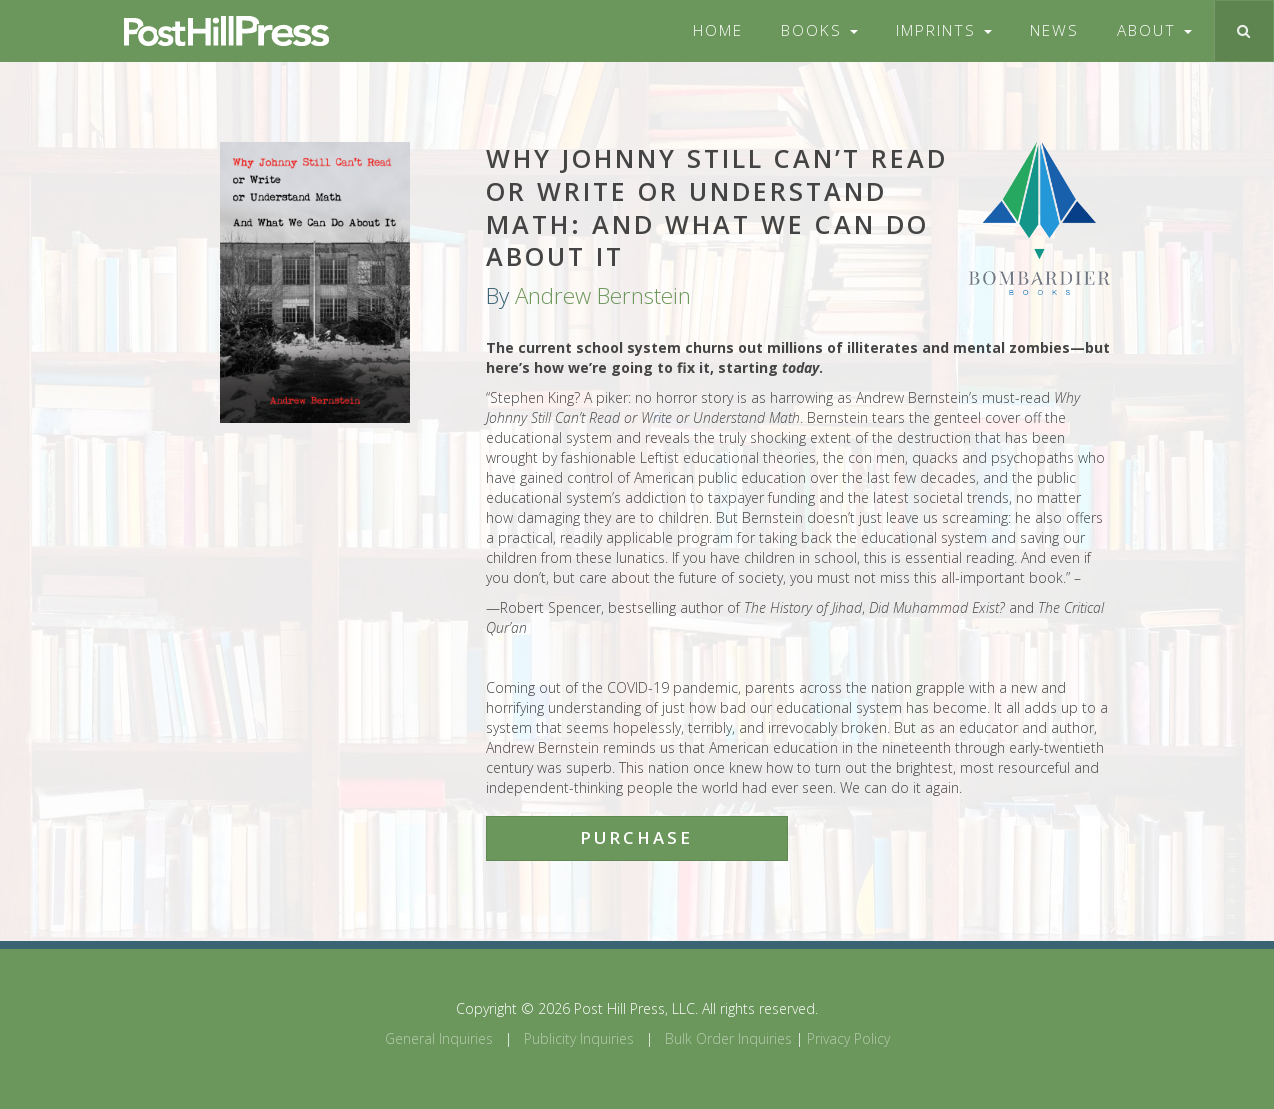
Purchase (636, 837)
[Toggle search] (1243, 31)
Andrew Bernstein (603, 295)
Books (819, 30)
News (1054, 30)
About (1154, 30)
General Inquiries (439, 1038)
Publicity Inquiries (579, 1038)
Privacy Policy (848, 1038)
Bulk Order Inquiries (728, 1038)
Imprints (944, 30)
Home (718, 30)
